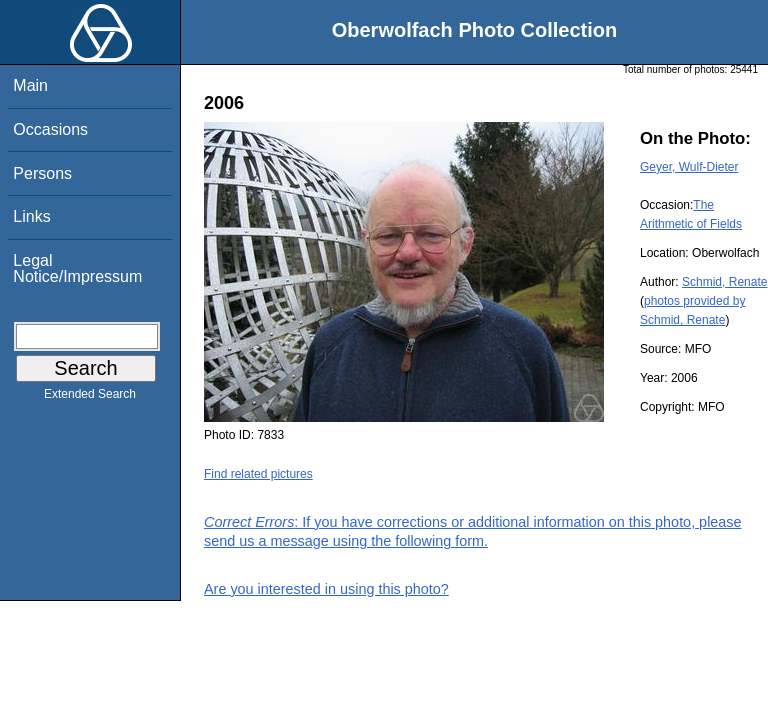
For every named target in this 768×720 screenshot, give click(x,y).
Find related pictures (258, 474)
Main (30, 85)
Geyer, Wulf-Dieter (689, 167)
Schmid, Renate (724, 282)
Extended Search (90, 398)
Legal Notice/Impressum (77, 268)
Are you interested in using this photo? (326, 589)
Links (31, 216)
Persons (42, 173)
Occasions (50, 129)
